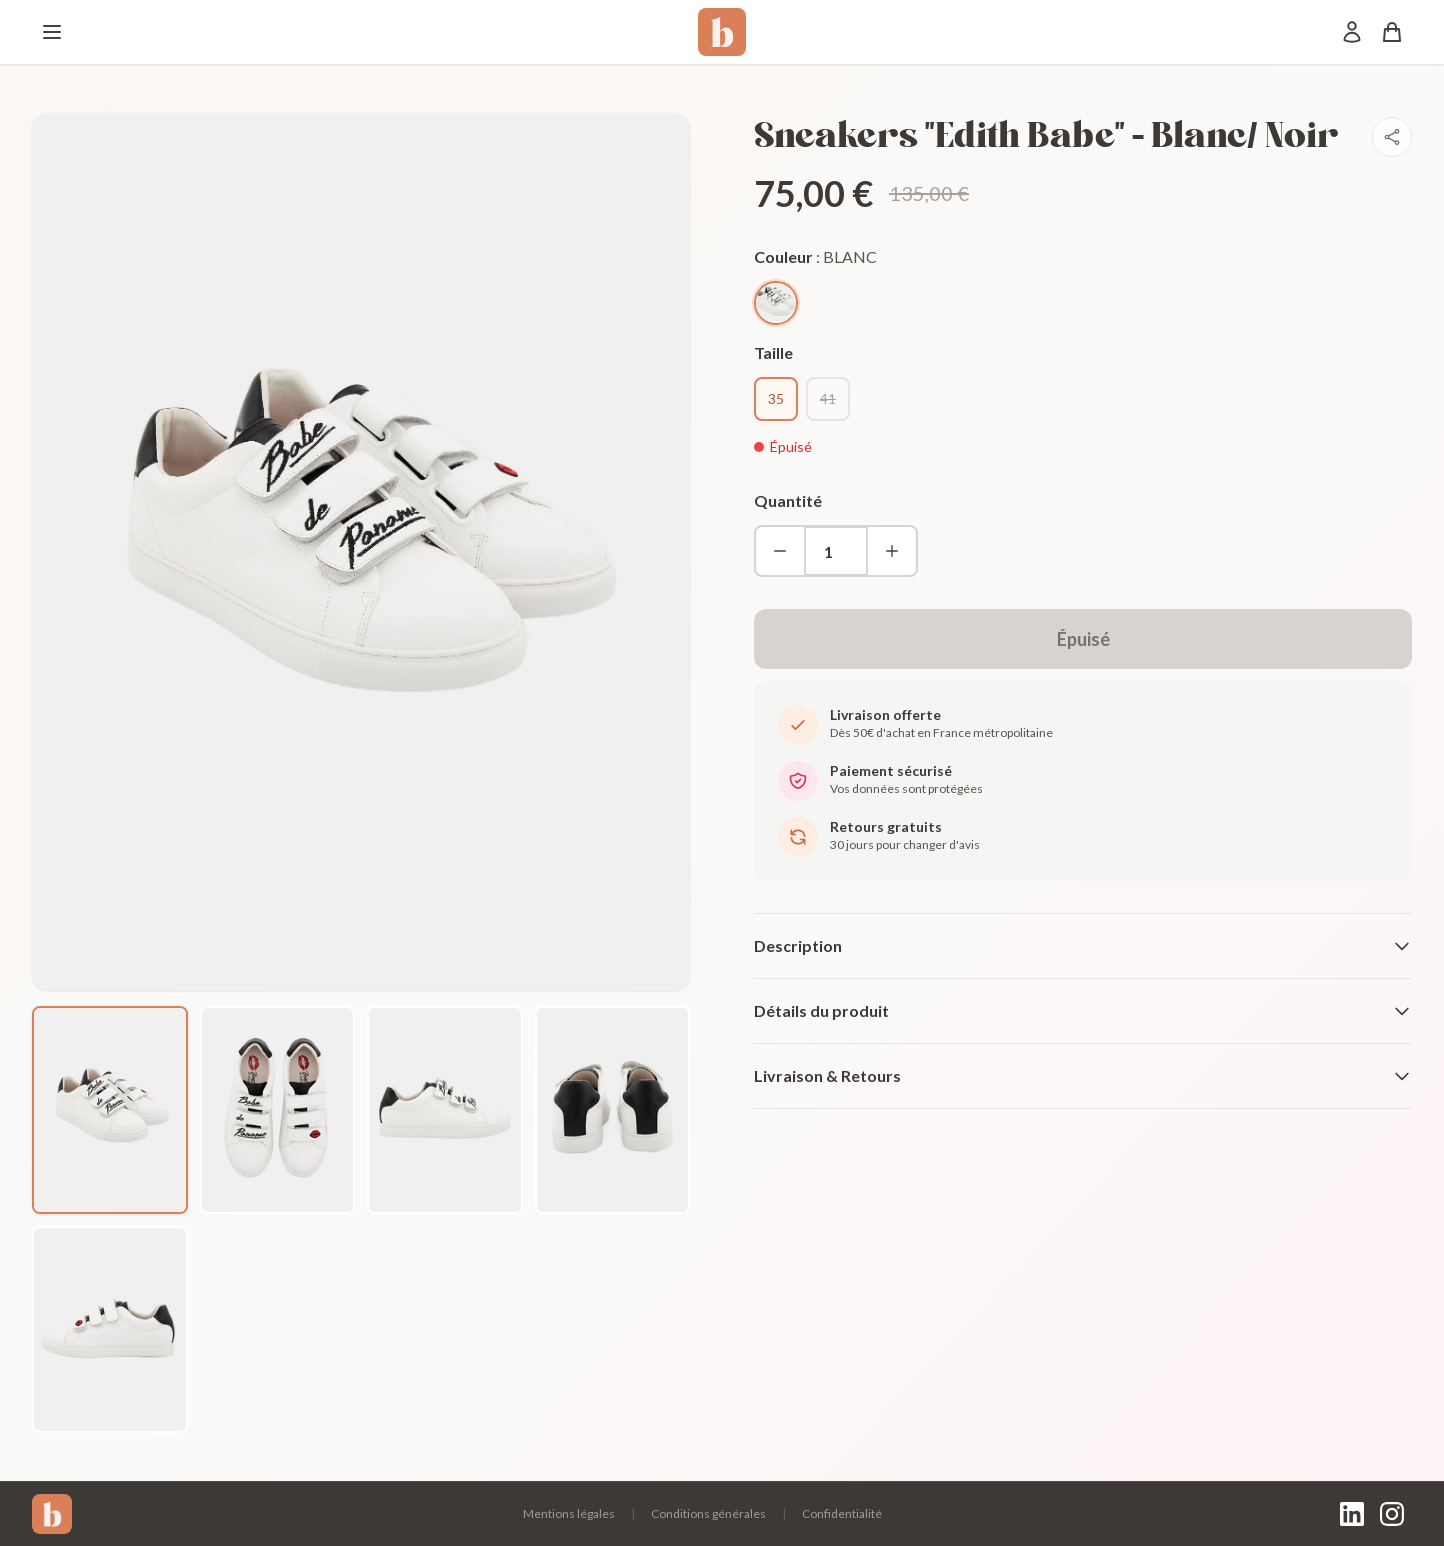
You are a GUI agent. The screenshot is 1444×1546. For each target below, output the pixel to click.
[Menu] (52, 32)
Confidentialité (842, 1513)
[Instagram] (1392, 1514)
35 (776, 398)
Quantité (788, 500)
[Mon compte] (1352, 32)
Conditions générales (708, 1513)
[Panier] (1392, 32)
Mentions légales (569, 1513)
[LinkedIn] (1352, 1514)
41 (828, 398)
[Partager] (1392, 137)
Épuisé (1083, 639)
